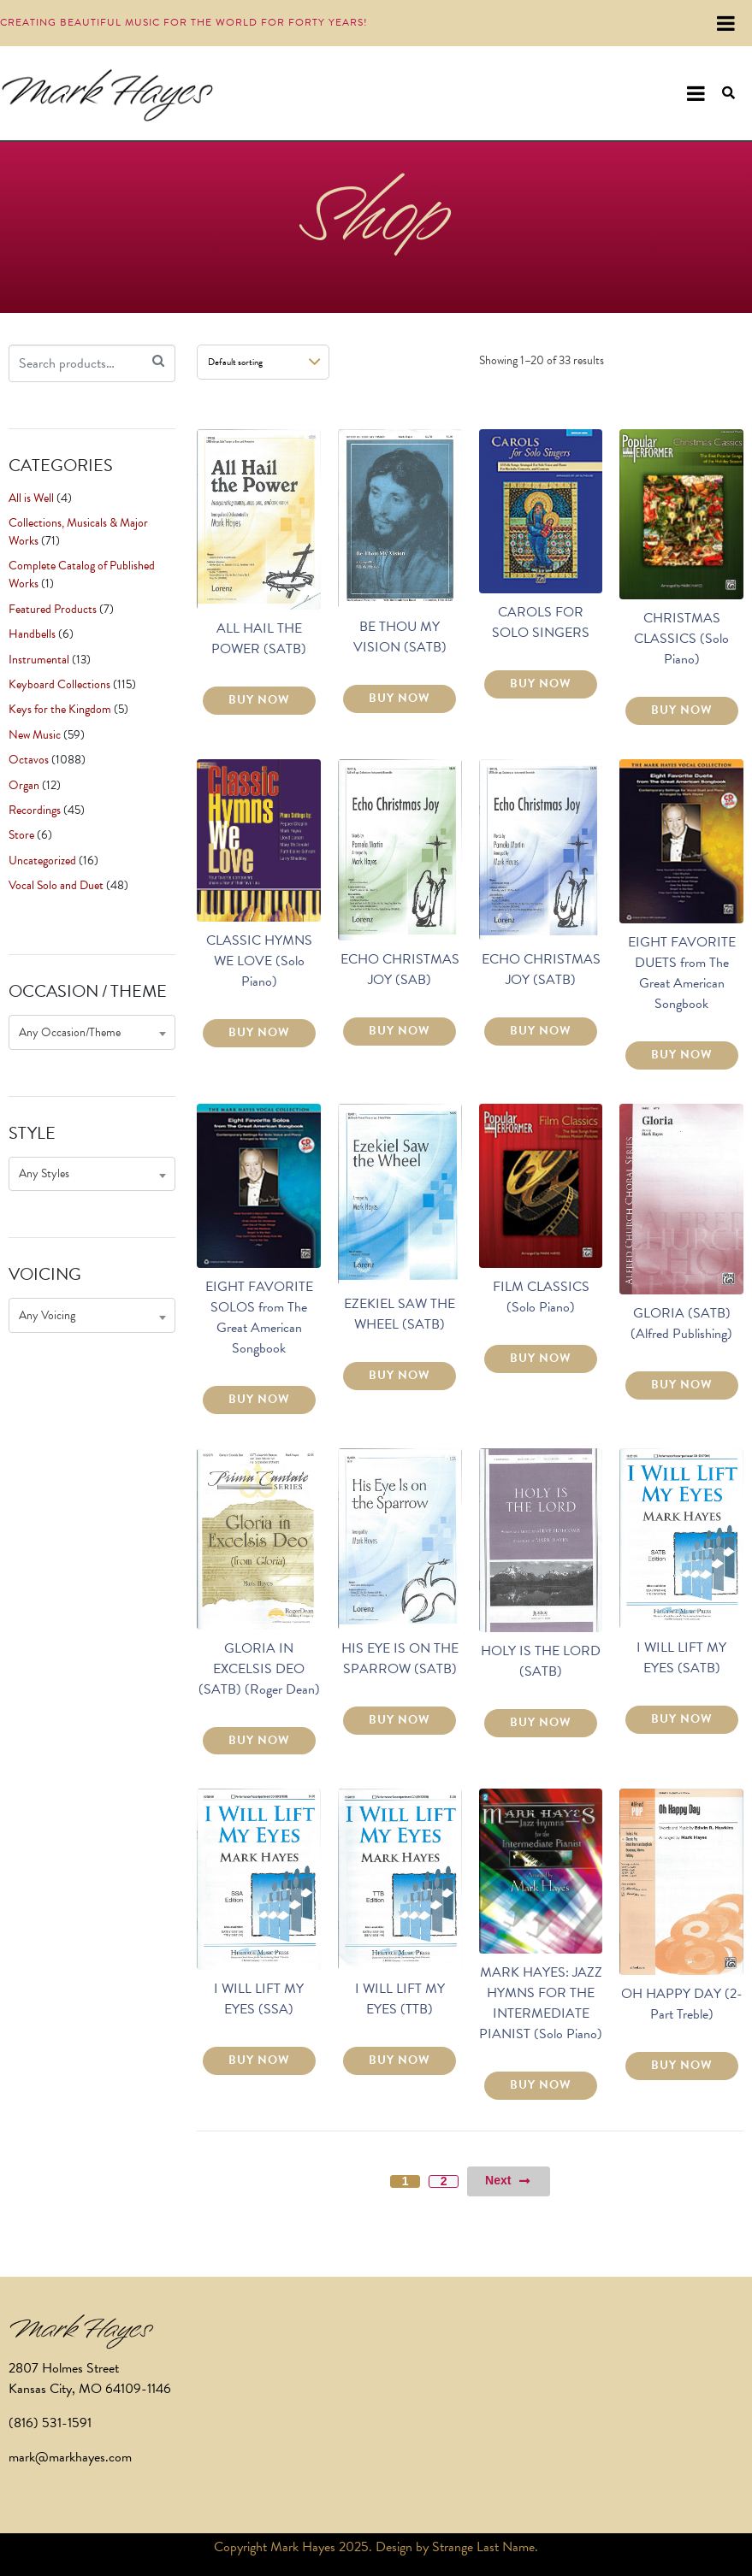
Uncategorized (42, 860)
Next (508, 2181)
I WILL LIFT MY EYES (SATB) (681, 1657)
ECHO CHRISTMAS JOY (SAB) (399, 969)
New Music (35, 735)
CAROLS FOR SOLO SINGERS (540, 622)
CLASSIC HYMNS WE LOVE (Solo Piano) (259, 961)
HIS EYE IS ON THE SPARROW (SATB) (400, 1658)
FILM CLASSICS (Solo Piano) (541, 1296)
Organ (24, 785)
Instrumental (39, 660)
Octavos (29, 760)
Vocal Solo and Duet (56, 885)
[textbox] (92, 1032)
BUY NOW (259, 700)
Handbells (32, 634)
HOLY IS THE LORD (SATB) (541, 1661)
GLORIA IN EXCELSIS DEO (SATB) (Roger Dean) (259, 1669)
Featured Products (53, 609)
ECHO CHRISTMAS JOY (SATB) (541, 969)
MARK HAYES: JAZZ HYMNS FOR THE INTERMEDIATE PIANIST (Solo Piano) (540, 2003)
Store (21, 835)
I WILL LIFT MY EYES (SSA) (259, 1998)
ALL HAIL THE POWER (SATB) (258, 638)
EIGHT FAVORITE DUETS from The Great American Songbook (682, 973)
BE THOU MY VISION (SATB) (400, 636)
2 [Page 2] (444, 2181)
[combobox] (92, 1032)
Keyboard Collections (59, 684)
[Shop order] (263, 362)
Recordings (35, 810)
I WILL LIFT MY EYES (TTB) (400, 1998)
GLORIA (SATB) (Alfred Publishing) (681, 1323)
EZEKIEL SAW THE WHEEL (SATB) (399, 1314)
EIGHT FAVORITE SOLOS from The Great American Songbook (259, 1317)
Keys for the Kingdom (60, 709)
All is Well (31, 498)
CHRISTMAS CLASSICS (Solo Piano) (681, 638)
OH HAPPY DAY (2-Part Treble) (682, 2004)
